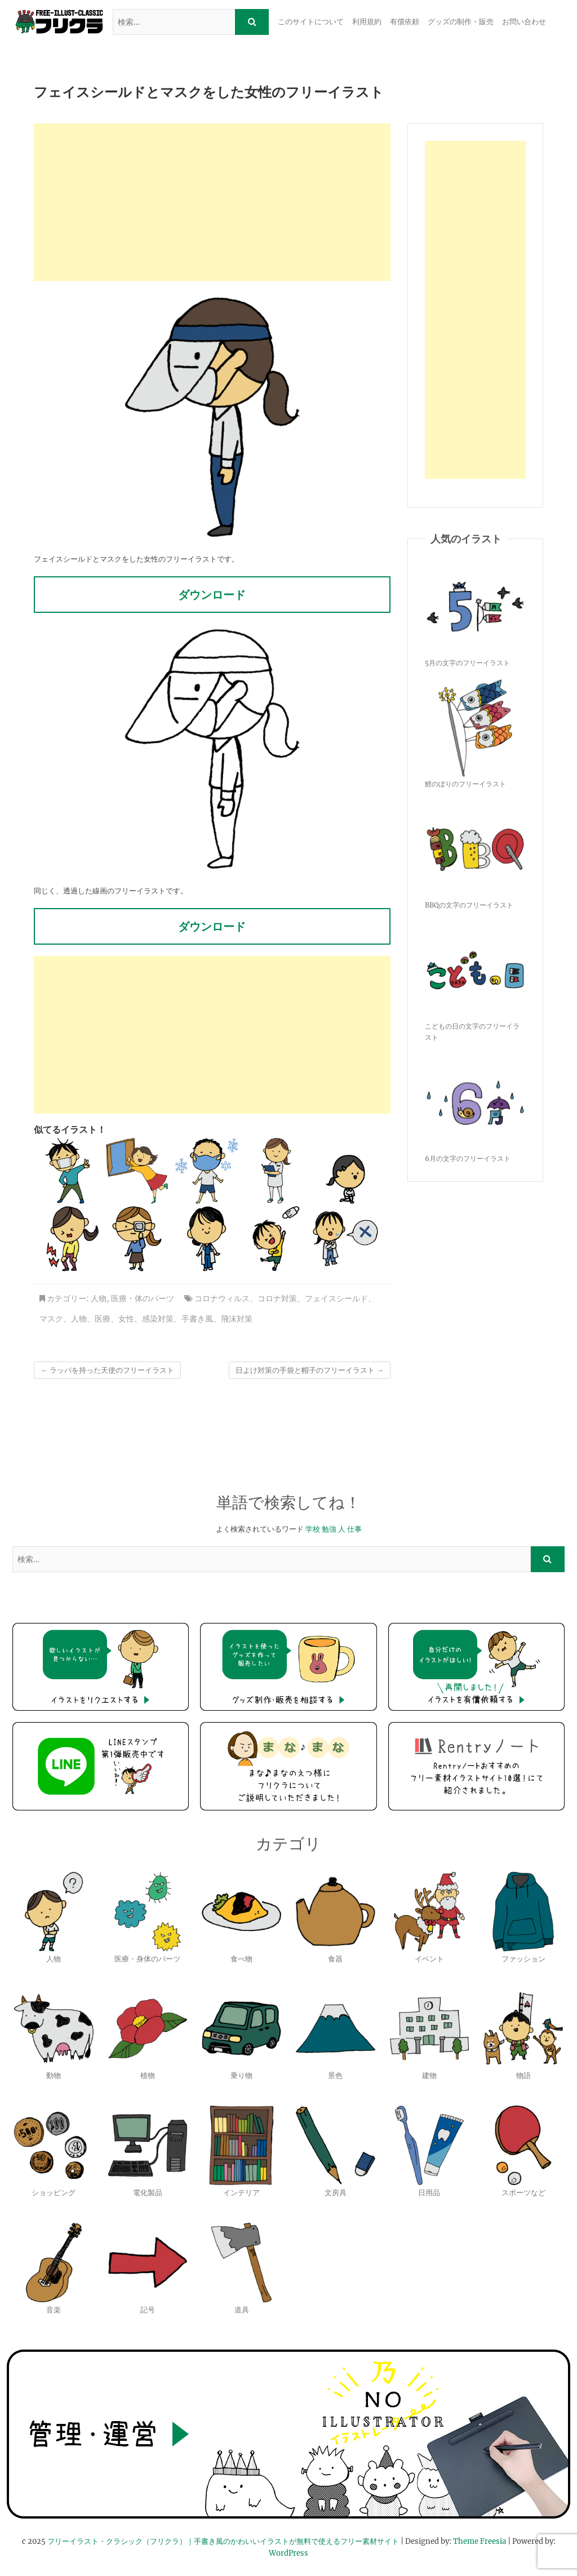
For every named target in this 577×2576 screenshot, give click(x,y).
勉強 (329, 1529)
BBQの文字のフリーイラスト (469, 905)
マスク (51, 1319)
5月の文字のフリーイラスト (467, 663)
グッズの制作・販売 (461, 21)
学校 (312, 1529)
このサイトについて (311, 21)
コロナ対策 (277, 1298)
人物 (98, 1298)
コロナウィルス (222, 1298)
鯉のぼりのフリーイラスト (465, 784)
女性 (126, 1319)
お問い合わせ (524, 21)
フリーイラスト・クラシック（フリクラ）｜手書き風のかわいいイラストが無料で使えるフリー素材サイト (223, 2541)
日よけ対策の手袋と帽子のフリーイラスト (310, 1370)
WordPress (288, 2553)
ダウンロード (212, 595)
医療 (102, 1319)
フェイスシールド (336, 1298)
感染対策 (158, 1319)
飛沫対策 (236, 1319)
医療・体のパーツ (142, 1298)
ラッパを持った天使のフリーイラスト (107, 1370)
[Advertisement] (212, 202)
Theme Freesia (479, 2541)
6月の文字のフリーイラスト (468, 1158)
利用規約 (366, 21)
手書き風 (197, 1319)
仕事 (354, 1529)
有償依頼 (404, 21)
